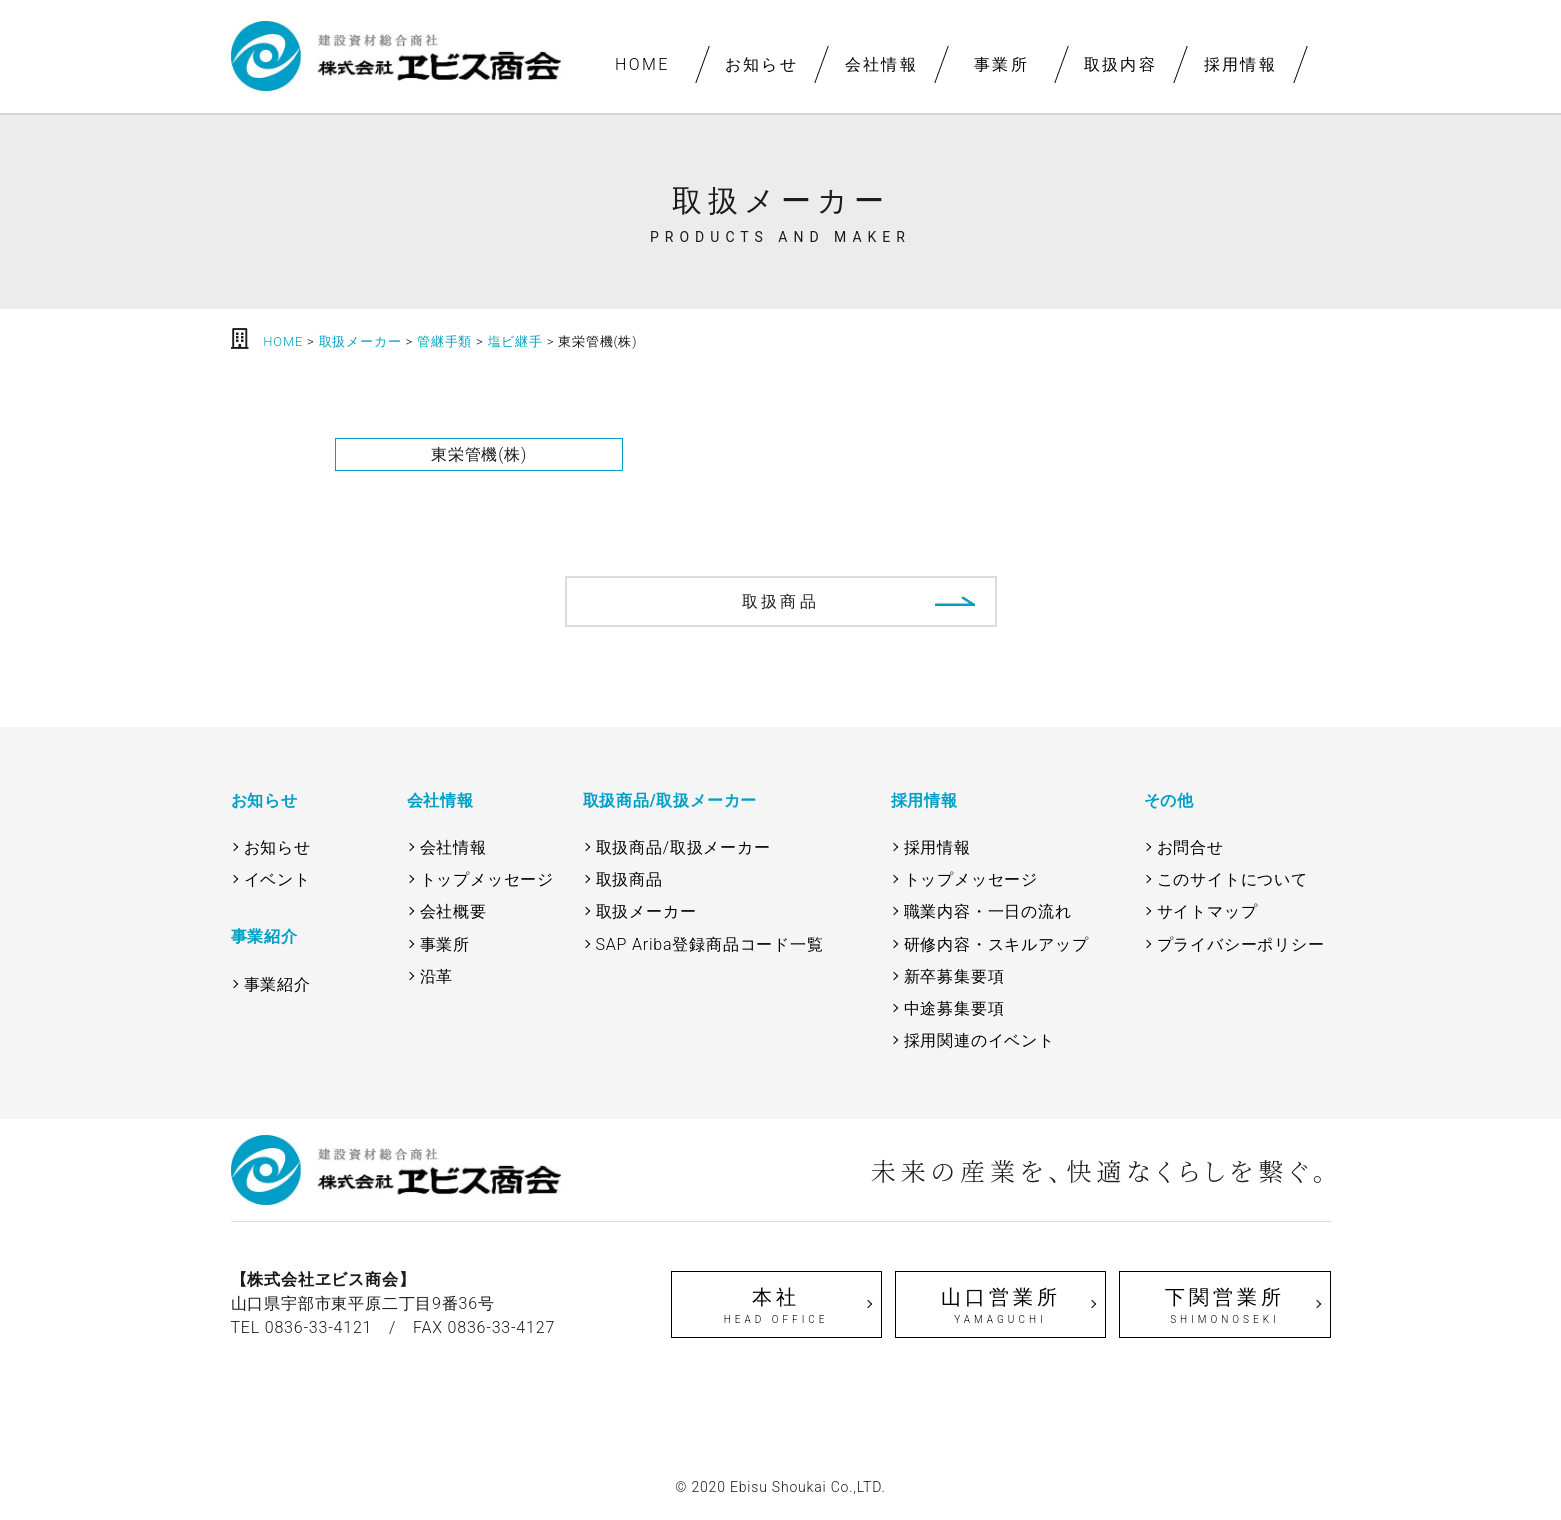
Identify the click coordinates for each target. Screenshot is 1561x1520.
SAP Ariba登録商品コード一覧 (710, 944)
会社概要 (453, 911)
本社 (776, 1306)
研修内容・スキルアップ (996, 944)
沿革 (437, 976)
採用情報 (1240, 64)
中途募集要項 (954, 1008)
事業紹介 (277, 984)
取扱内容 (1121, 64)
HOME (641, 64)
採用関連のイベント (979, 1040)
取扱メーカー (646, 911)
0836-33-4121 (319, 1327)
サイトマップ (1207, 911)
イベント (277, 879)
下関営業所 (1224, 1306)
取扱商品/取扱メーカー (683, 847)
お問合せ (1190, 847)
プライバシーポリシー (1241, 944)
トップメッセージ (487, 879)
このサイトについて (1232, 879)
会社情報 (881, 64)
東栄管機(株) (479, 454)
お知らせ (762, 64)
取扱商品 (780, 601)
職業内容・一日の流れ (988, 911)
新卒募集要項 (954, 976)
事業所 (1000, 64)
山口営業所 (1000, 1306)
